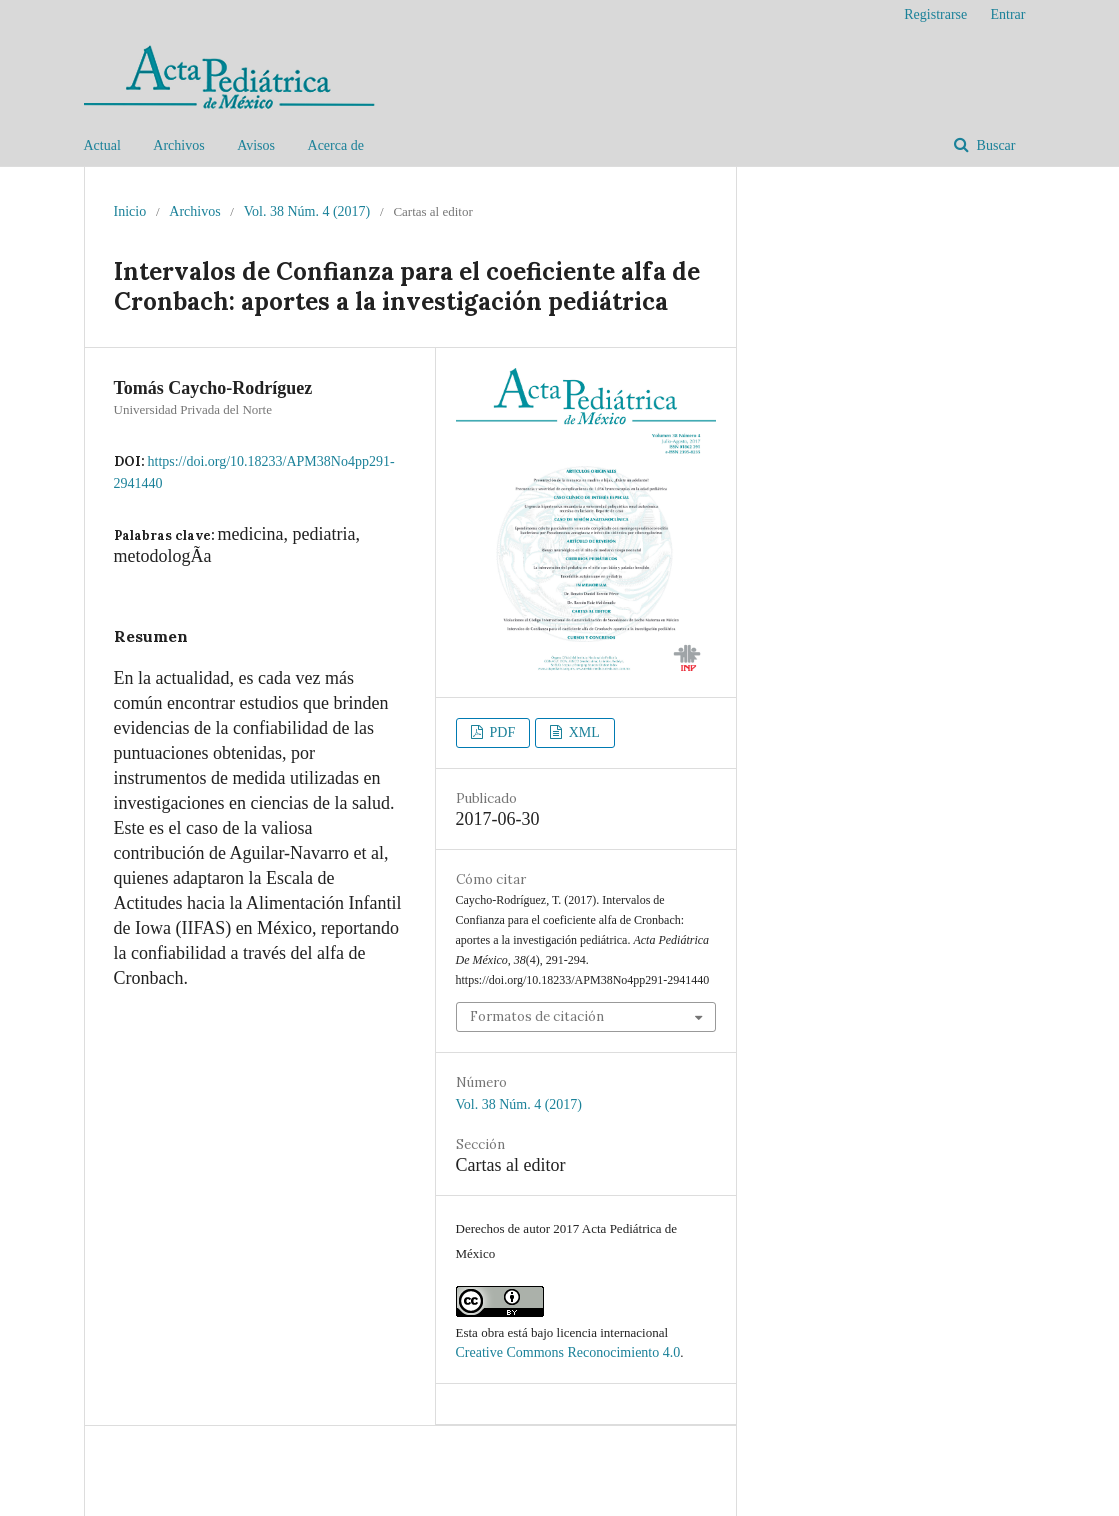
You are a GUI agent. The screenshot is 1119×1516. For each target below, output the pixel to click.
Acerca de (336, 145)
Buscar (994, 145)
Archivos (178, 145)
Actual (102, 145)
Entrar (1008, 14)
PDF (500, 732)
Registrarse (935, 14)
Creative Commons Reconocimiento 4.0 (568, 1352)
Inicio (130, 211)
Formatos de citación (537, 1016)
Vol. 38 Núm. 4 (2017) (307, 211)
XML (582, 732)
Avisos (256, 145)
